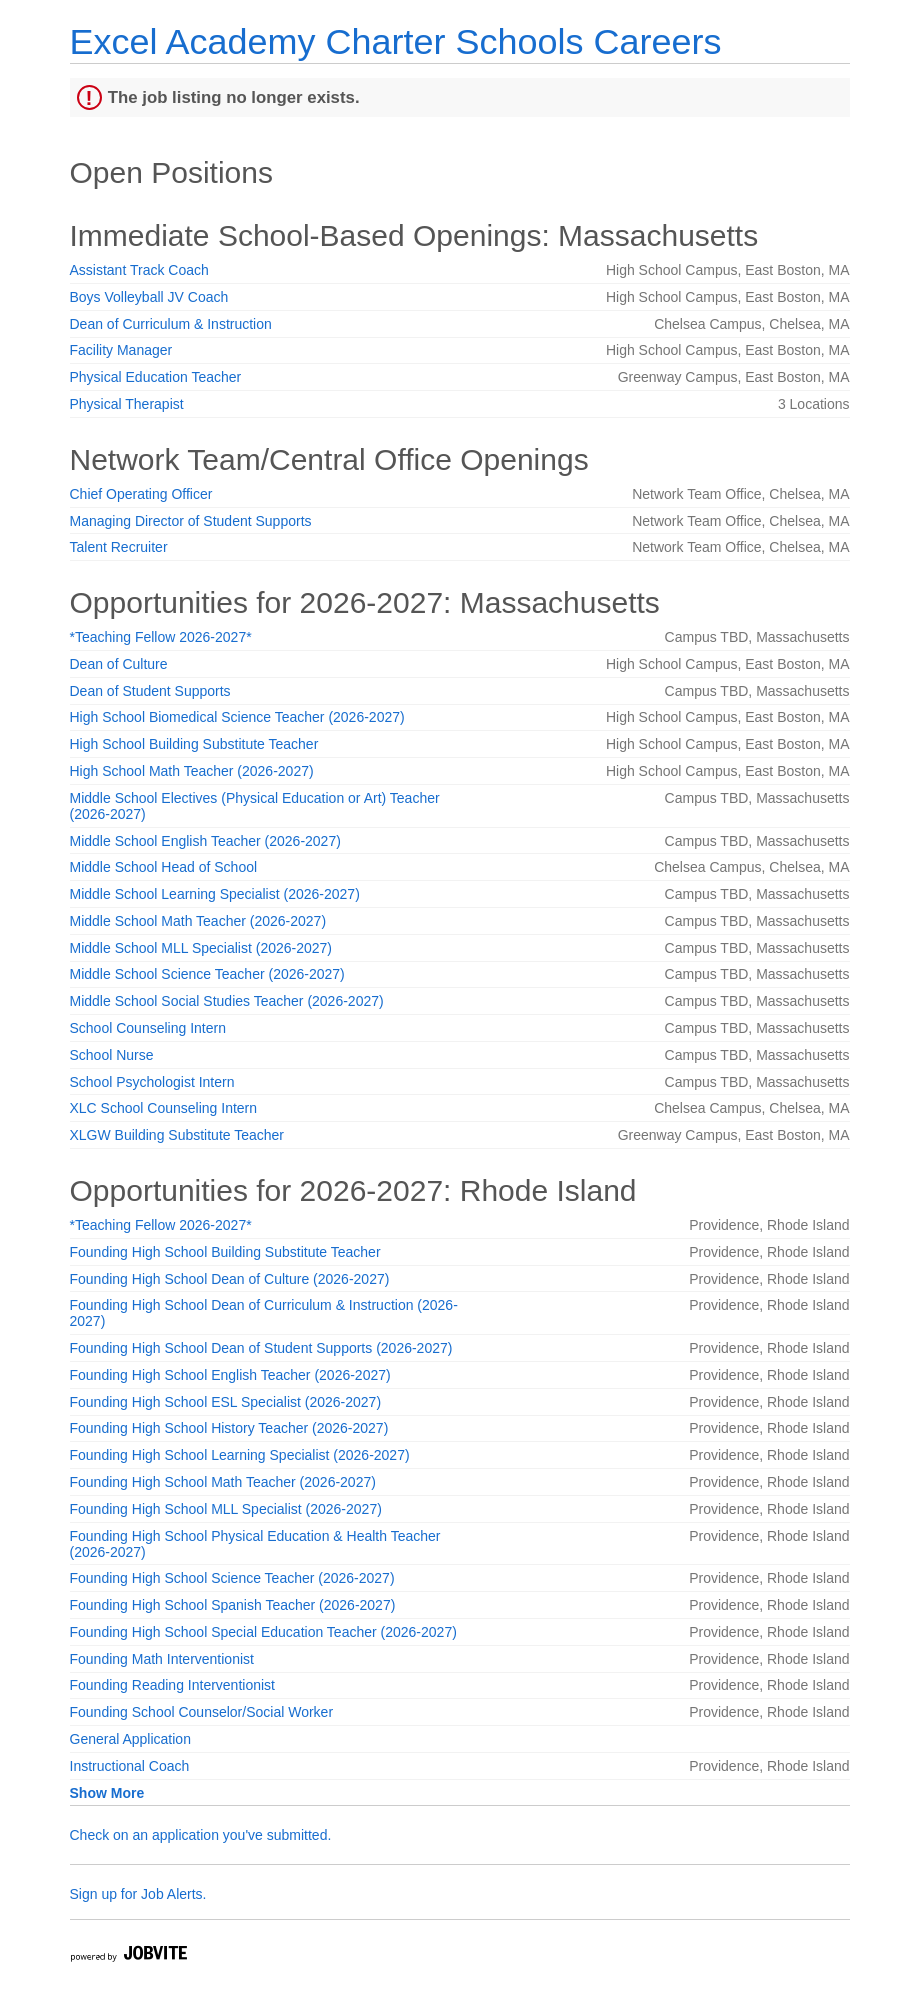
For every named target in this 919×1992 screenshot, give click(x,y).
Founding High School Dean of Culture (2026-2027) (230, 1279)
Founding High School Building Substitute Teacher (225, 1252)
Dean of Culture (119, 664)
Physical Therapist (127, 404)
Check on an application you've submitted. (201, 1835)
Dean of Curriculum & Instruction (171, 324)
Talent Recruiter (119, 547)
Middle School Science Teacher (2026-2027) (207, 974)
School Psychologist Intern (152, 1082)
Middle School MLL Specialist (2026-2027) (201, 948)
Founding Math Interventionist (162, 1659)
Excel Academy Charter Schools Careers (396, 41)
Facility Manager (121, 350)
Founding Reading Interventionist (172, 1685)
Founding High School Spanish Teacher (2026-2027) (233, 1605)
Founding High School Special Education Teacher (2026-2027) (263, 1632)
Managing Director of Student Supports (191, 521)
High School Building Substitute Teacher (194, 744)
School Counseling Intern (148, 1028)
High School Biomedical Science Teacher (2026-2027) (237, 717)
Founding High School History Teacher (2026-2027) (229, 1428)
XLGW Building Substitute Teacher (177, 1135)
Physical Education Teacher (156, 377)
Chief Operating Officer (141, 494)
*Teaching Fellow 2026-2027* (161, 637)
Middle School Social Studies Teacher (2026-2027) (227, 1001)
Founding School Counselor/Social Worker (202, 1712)
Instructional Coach (130, 1766)
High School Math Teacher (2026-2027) (192, 771)
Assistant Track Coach (139, 270)
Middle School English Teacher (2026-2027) (205, 841)
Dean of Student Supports (150, 691)
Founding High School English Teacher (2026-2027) (230, 1375)
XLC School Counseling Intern (164, 1108)
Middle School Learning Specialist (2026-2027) (215, 894)
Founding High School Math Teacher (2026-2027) (223, 1482)
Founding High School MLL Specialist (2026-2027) (226, 1509)
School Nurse (112, 1055)
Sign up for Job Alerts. (138, 1894)
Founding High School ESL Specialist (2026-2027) (226, 1402)
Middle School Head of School (164, 867)
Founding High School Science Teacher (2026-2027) (232, 1578)
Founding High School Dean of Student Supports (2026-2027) (261, 1348)
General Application (130, 1739)
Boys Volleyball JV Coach (149, 297)
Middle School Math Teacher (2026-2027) (198, 921)
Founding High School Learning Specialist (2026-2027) (240, 1455)
